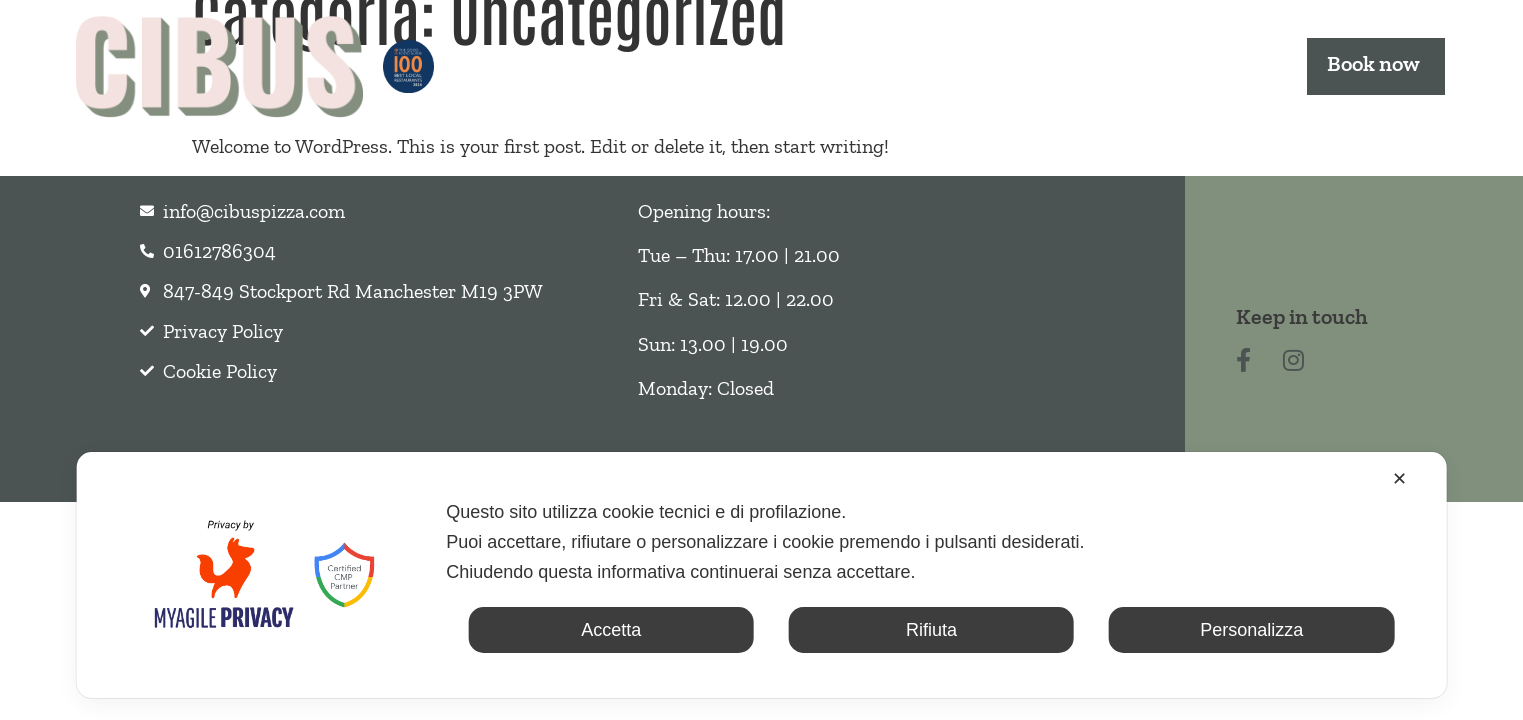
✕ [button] (1399, 479)
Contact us (1205, 65)
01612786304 (222, 251)
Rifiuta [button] (931, 630)
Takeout (848, 66)
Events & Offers (1027, 65)
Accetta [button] (611, 630)
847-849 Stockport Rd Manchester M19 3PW (353, 291)
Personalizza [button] (1251, 630)
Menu (717, 65)
